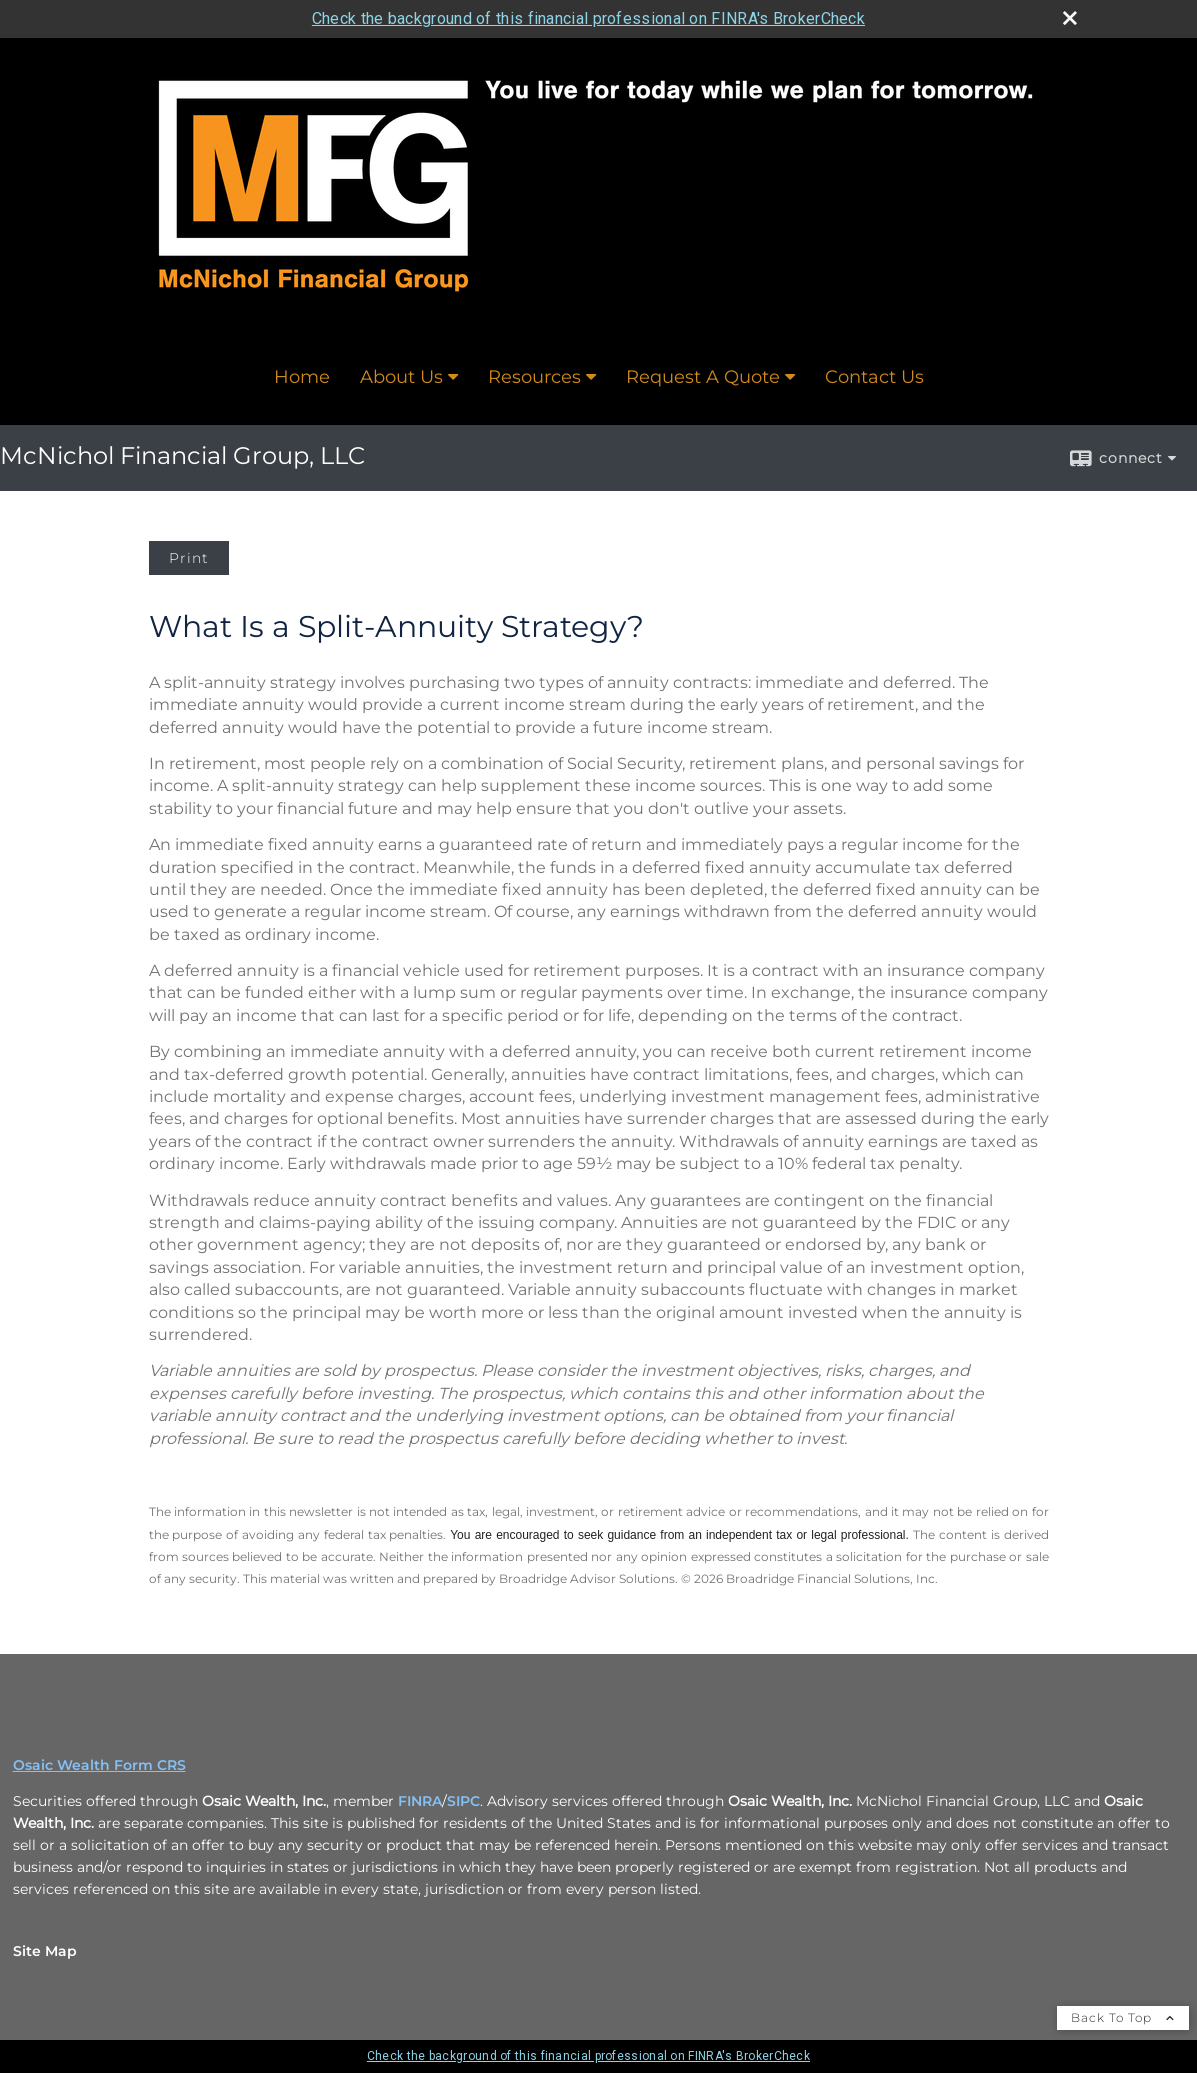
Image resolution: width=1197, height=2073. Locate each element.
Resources (534, 377)
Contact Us (874, 377)
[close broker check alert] (1070, 18)
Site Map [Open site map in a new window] (45, 1951)
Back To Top (1123, 2017)
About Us (401, 377)
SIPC (463, 1801)
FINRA (420, 1801)
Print (189, 558)
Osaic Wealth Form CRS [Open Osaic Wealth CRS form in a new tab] (99, 1765)
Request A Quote (703, 377)
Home (302, 377)
